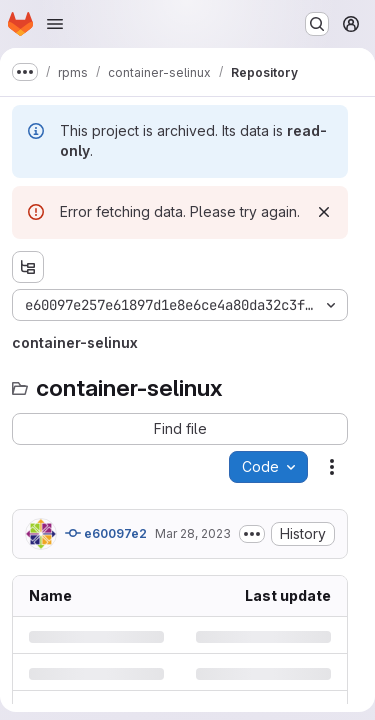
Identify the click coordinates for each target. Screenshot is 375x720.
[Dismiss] (324, 212)
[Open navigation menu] (55, 24)
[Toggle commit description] (252, 534)
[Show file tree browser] (28, 267)
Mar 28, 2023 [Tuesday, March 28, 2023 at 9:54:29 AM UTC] (193, 533)
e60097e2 (106, 533)
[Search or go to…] (317, 24)
